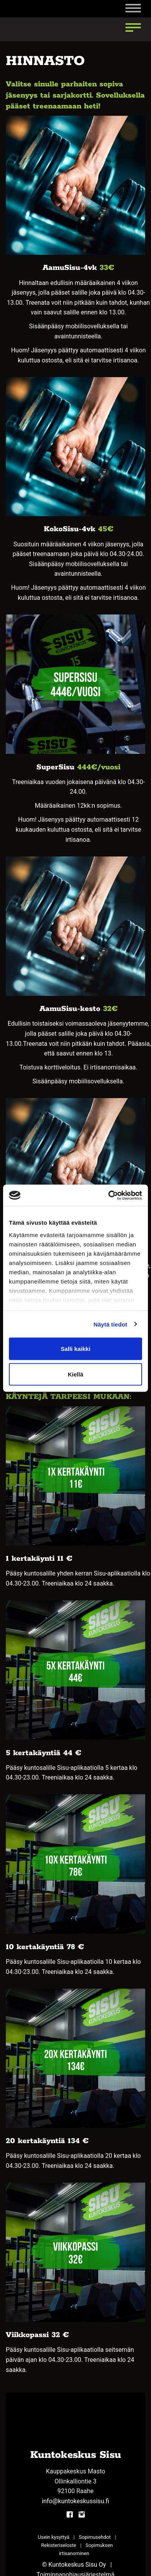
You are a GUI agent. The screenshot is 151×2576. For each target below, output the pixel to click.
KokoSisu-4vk (69, 529)
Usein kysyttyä (53, 2537)
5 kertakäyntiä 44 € (43, 1753)
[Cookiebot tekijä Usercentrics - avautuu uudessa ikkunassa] (108, 1195)
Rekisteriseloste (58, 2545)
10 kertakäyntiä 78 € (45, 1947)
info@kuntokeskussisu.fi (75, 2501)
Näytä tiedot (110, 1324)
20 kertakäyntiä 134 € (47, 2141)
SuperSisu (56, 767)
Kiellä (75, 1374)
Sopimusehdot (95, 2537)
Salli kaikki (76, 1348)
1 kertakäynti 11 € (39, 1558)
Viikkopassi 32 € (37, 2335)
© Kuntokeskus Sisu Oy (74, 2564)
